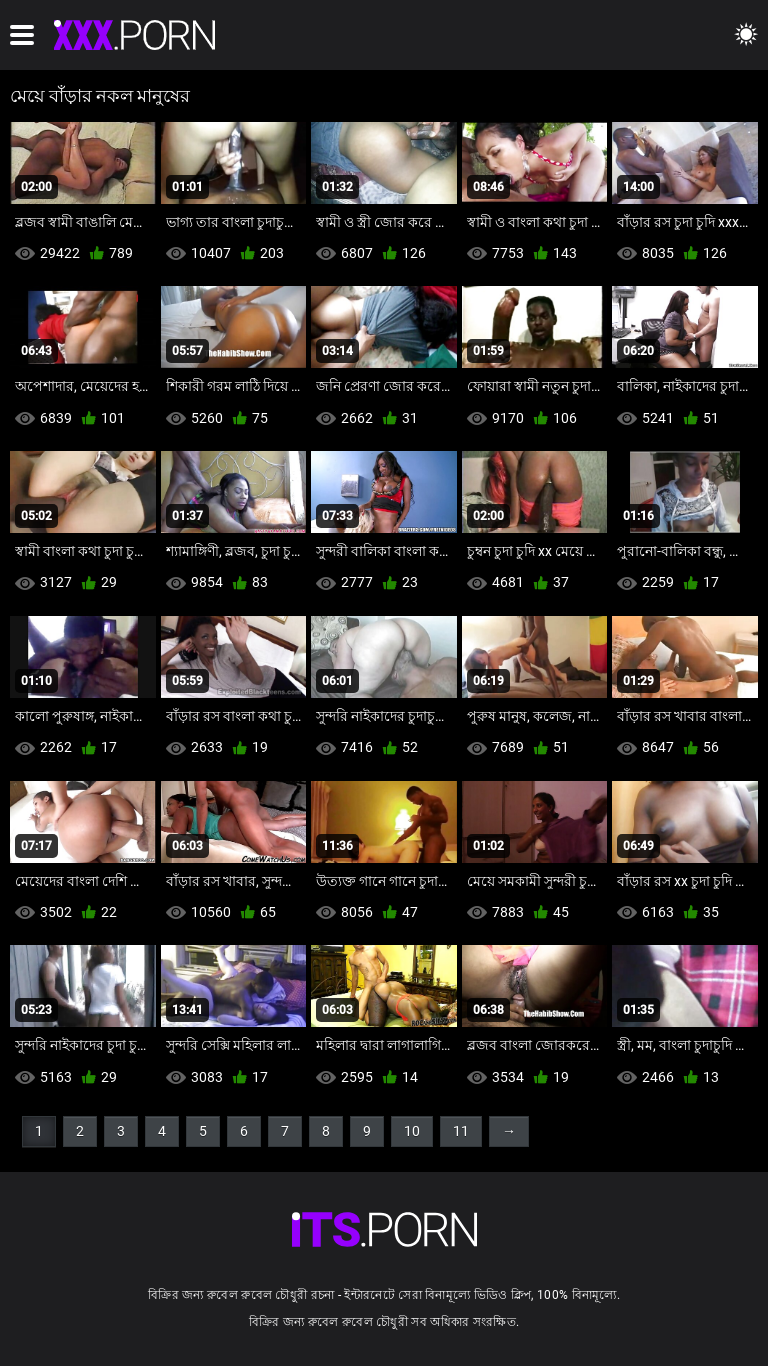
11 (461, 1131)
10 (412, 1131)
